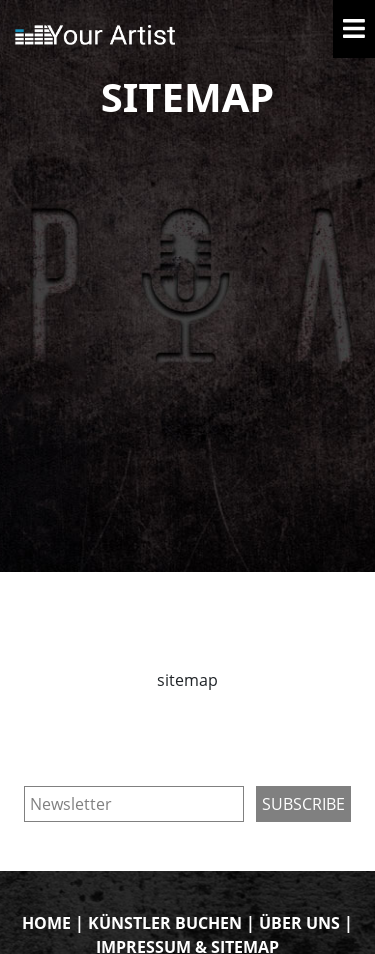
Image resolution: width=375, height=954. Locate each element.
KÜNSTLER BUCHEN (165, 923)
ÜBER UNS (299, 923)
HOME (46, 923)
